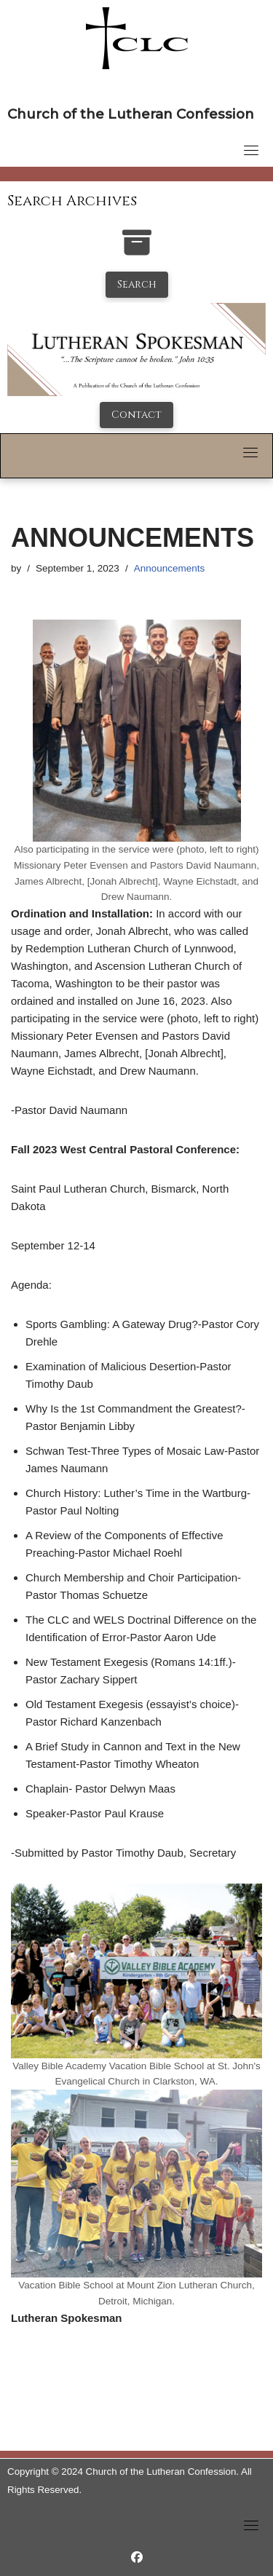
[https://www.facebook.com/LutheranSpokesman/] (137, 2557)
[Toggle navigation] (251, 150)
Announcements (169, 568)
